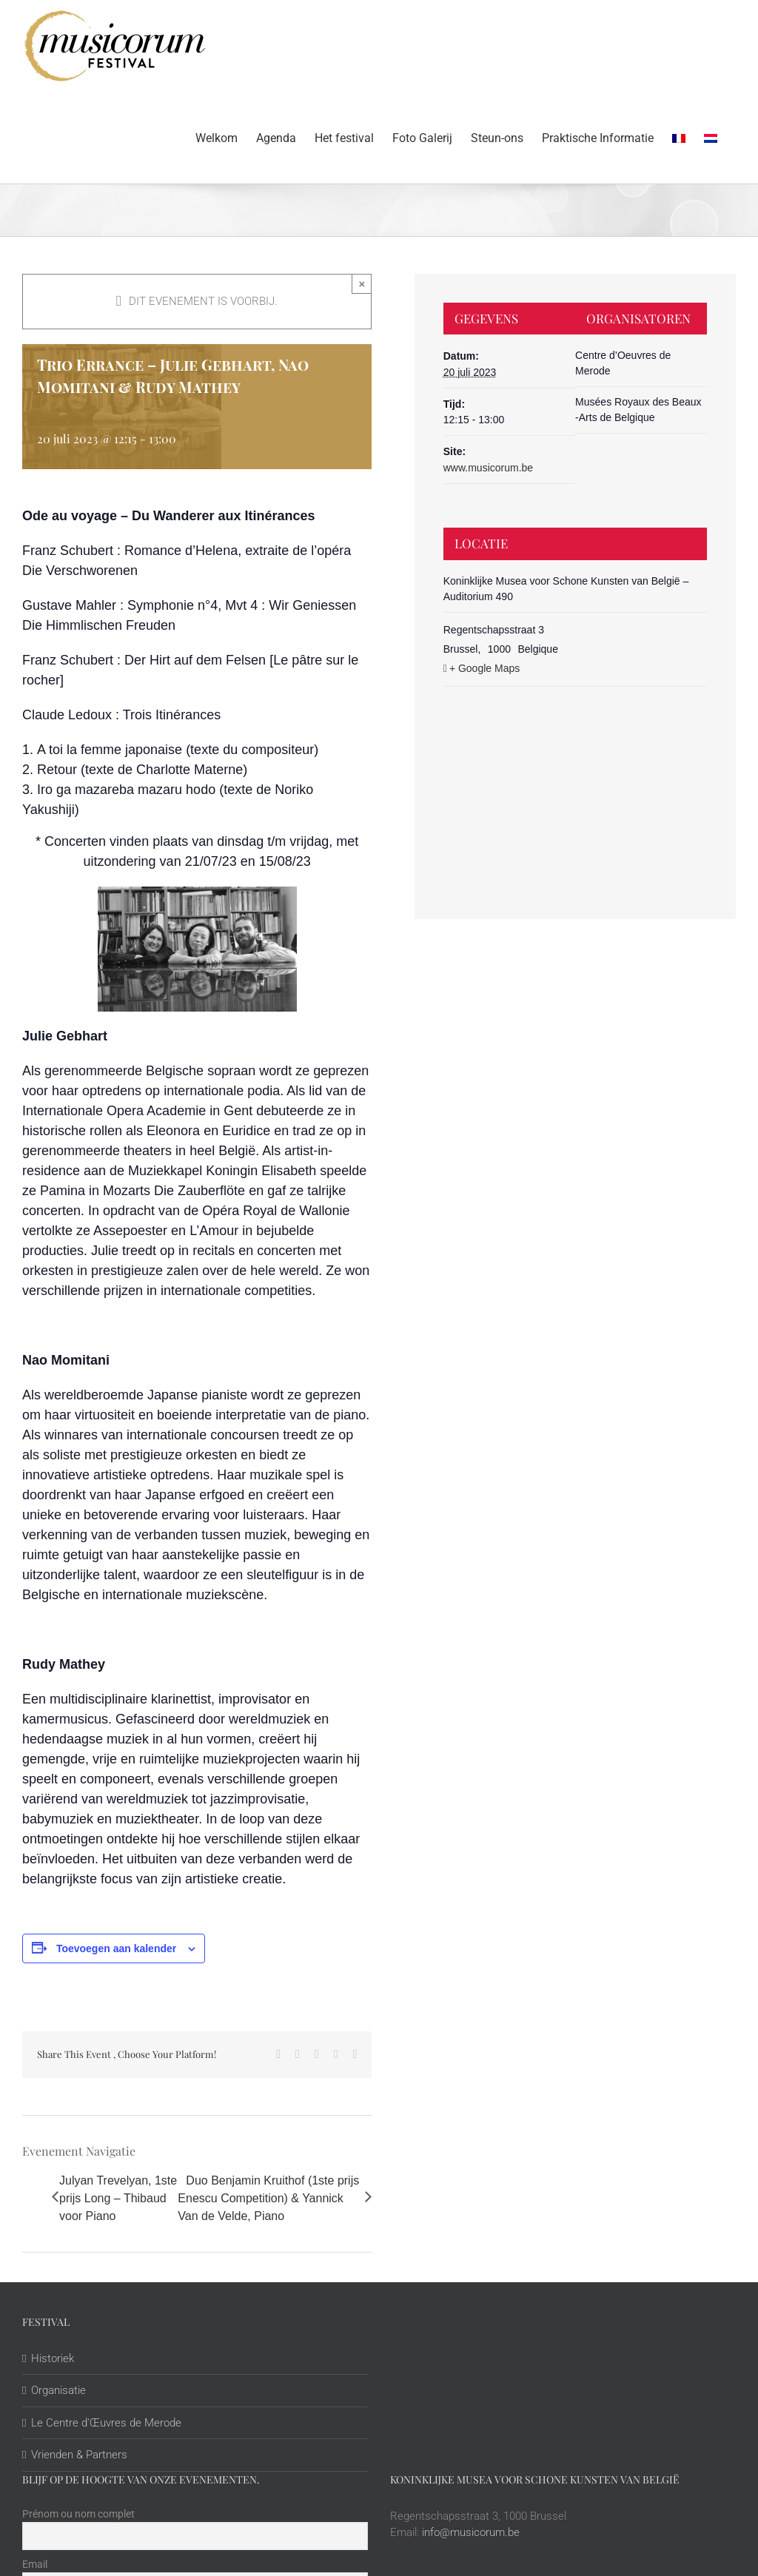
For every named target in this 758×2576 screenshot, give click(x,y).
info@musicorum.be (471, 2532)
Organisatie (58, 2390)
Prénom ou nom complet (78, 2514)
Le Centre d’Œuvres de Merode (106, 2422)
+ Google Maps (484, 668)
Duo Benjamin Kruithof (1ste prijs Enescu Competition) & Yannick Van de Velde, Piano (268, 2198)
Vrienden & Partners (79, 2454)
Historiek (52, 2358)
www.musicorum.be (488, 468)
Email (34, 2564)
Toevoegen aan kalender (116, 1948)
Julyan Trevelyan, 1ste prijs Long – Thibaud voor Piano (118, 2198)
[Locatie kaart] (575, 775)
